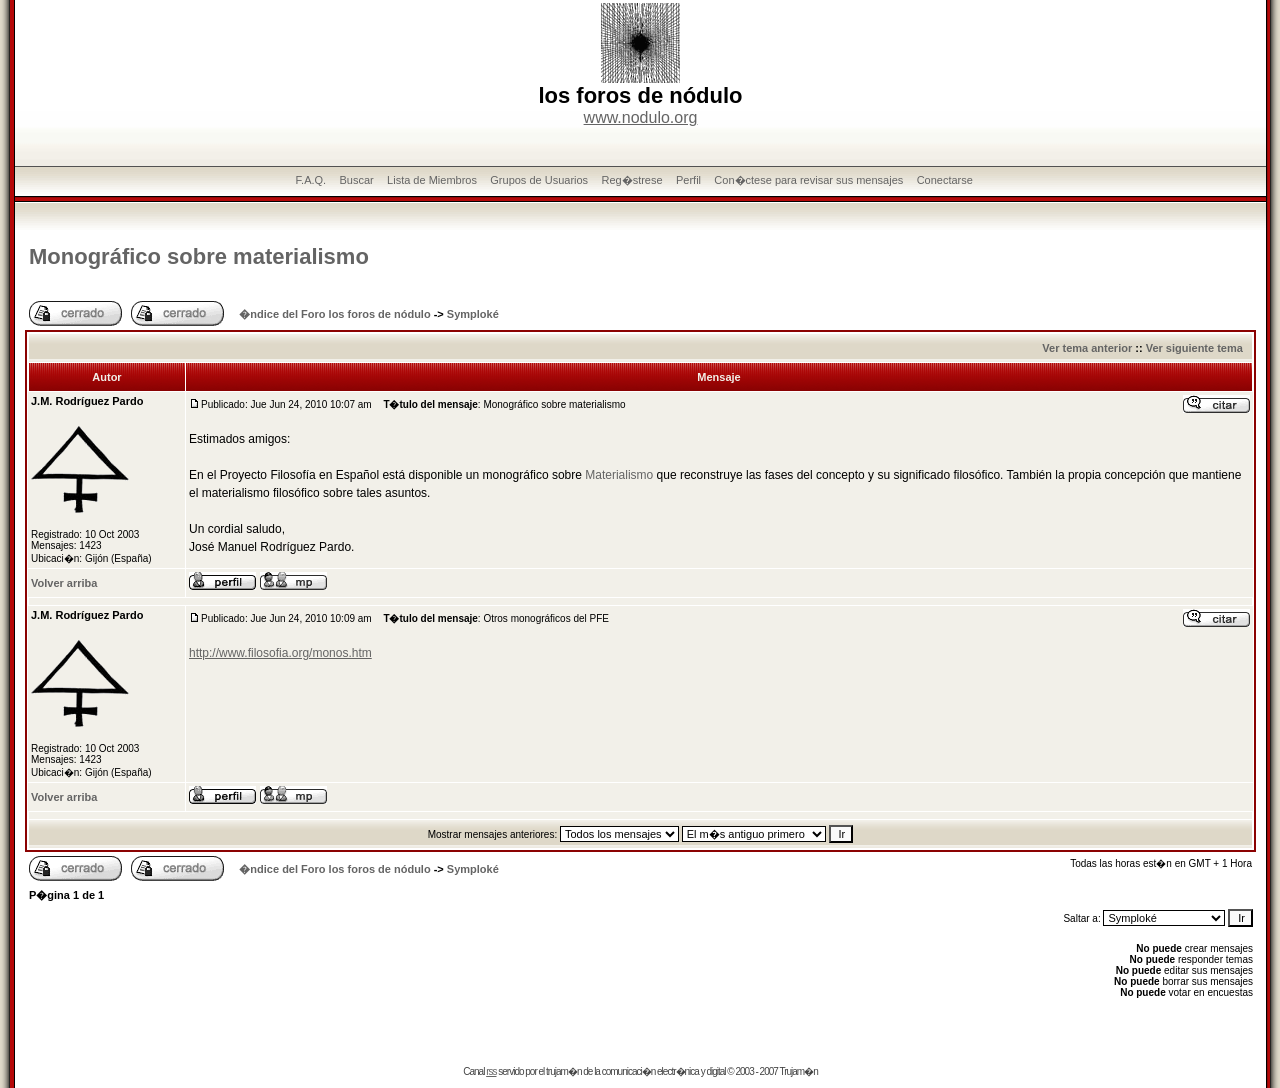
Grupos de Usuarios (539, 180)
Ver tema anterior (1087, 348)
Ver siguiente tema (1194, 348)
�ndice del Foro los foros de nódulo (334, 314)
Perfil (688, 180)
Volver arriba (64, 583)
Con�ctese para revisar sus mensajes (808, 180)
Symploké (473, 314)
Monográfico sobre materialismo (199, 256)
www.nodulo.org (641, 117)
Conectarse (945, 180)
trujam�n (563, 1071)
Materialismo (619, 475)
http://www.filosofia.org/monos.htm (280, 653)
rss (491, 1071)
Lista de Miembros (432, 180)
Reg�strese (631, 180)
